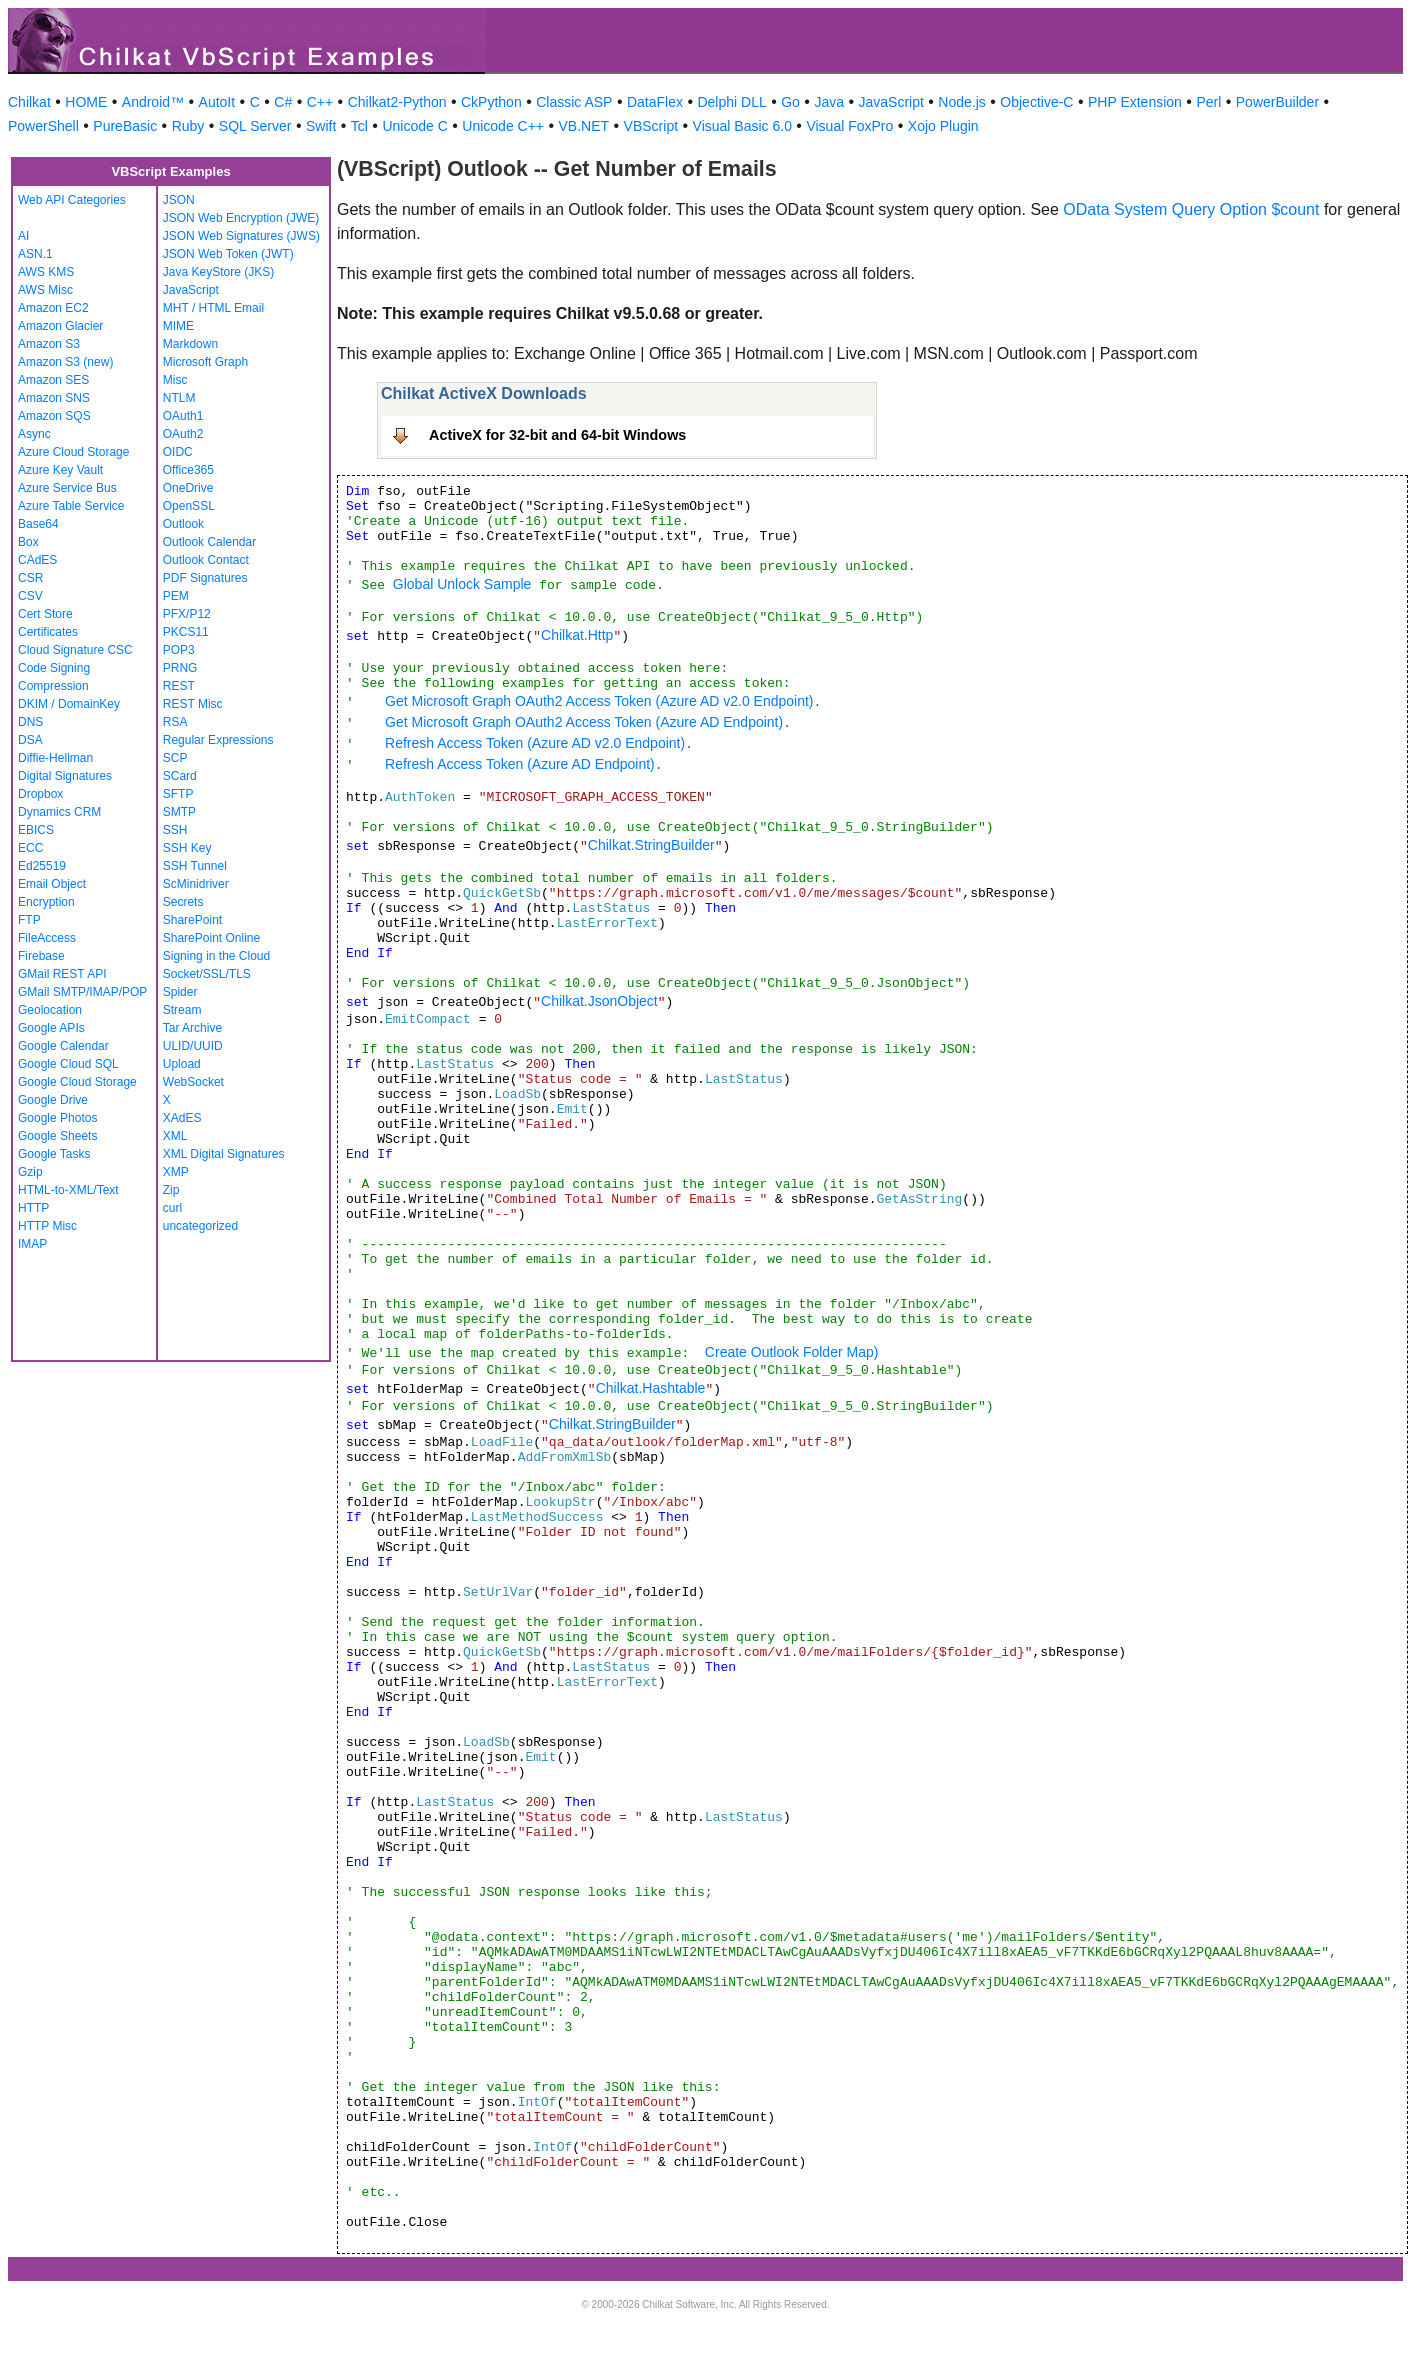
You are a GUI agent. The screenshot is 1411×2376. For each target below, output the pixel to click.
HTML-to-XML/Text (68, 1190)
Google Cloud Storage (77, 1082)
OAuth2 (183, 434)
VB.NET (584, 126)
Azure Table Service (71, 506)
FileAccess (47, 938)
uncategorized (200, 1226)
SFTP (178, 794)
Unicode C (414, 126)
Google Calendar (63, 1046)
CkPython (491, 102)
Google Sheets (57, 1136)
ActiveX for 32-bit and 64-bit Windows (557, 435)
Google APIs (51, 1028)
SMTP (179, 812)
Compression (53, 686)
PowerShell (43, 126)
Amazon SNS (54, 398)
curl (172, 1208)
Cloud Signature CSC (75, 650)
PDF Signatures (205, 578)
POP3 (179, 650)
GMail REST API (62, 974)
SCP (175, 758)
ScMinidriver (196, 884)
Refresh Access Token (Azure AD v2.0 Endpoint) (535, 743)
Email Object (52, 884)
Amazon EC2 (53, 308)
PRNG (180, 668)
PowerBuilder (1277, 102)
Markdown (190, 344)
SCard (180, 776)
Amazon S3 (49, 344)
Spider (180, 992)
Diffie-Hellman (55, 758)
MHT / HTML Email (213, 308)
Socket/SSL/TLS (207, 974)
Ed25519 (42, 866)
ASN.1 (35, 254)
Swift (321, 126)
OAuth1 (183, 416)
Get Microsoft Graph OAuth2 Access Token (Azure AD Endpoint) (584, 722)
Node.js (961, 102)
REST (179, 686)
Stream (182, 1010)
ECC (30, 848)
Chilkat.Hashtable (651, 1388)
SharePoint (192, 920)
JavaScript (891, 102)
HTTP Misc (47, 1226)
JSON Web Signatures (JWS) (241, 236)
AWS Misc (45, 290)
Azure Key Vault (60, 470)
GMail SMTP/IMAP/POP (82, 992)
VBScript (651, 126)
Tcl (359, 126)
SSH (175, 830)
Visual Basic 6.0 (742, 126)
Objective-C (1036, 102)
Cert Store (45, 614)
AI (23, 236)
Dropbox (40, 794)
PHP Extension (1135, 102)
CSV (30, 596)
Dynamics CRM (59, 812)
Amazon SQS (54, 416)
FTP (29, 920)
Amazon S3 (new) (65, 362)
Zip (171, 1190)
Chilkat (29, 102)
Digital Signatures (65, 776)
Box (28, 542)
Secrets (183, 902)
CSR (30, 578)
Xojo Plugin (943, 126)
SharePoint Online (211, 938)
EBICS (36, 830)
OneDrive (188, 488)
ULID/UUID (193, 1046)
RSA (175, 722)
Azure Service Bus (67, 488)
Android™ (153, 102)
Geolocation (50, 1010)
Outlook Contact (206, 560)
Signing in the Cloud (216, 956)
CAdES (37, 560)
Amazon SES (53, 380)
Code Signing (54, 668)
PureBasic (125, 126)
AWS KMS (46, 272)
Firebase (41, 956)
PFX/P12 (187, 614)
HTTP (33, 1208)
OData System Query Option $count (1191, 209)
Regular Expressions (218, 740)
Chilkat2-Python (397, 102)
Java (829, 102)
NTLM (179, 398)
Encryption (46, 902)
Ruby (188, 126)
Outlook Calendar (209, 542)
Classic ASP (574, 102)
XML (175, 1136)
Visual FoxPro (849, 126)
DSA (30, 740)
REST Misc (193, 704)
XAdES (182, 1118)
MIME (178, 326)
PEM (176, 596)
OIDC (178, 452)
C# (283, 102)
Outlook (183, 524)
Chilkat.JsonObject (599, 1001)
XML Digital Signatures (224, 1154)
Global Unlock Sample (462, 584)
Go (790, 102)
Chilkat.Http (577, 635)
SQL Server (255, 126)
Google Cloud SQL (68, 1064)
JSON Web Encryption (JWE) (241, 218)
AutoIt (217, 102)
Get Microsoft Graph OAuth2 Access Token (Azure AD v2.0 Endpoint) (599, 701)
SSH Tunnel (195, 866)
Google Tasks (54, 1154)
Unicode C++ (503, 126)
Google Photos (57, 1118)
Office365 (188, 470)
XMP (176, 1172)
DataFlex (655, 102)
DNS (30, 722)
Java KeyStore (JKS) (218, 272)
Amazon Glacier (60, 326)
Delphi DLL (731, 102)
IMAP (32, 1244)
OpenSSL (189, 506)
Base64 (38, 524)
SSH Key (187, 848)
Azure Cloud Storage (73, 452)
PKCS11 (186, 632)
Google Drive (53, 1100)
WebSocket (193, 1082)
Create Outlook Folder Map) (792, 1352)
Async (34, 434)
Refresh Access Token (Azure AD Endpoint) (520, 764)
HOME (86, 102)
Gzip (30, 1172)
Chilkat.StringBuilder (651, 845)
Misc (175, 380)
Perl (1208, 102)
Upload (182, 1064)
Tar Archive (192, 1028)
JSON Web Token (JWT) (228, 254)
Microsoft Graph (205, 362)
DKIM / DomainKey (69, 704)
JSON (179, 200)
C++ (320, 102)
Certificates (48, 632)
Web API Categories (72, 200)
